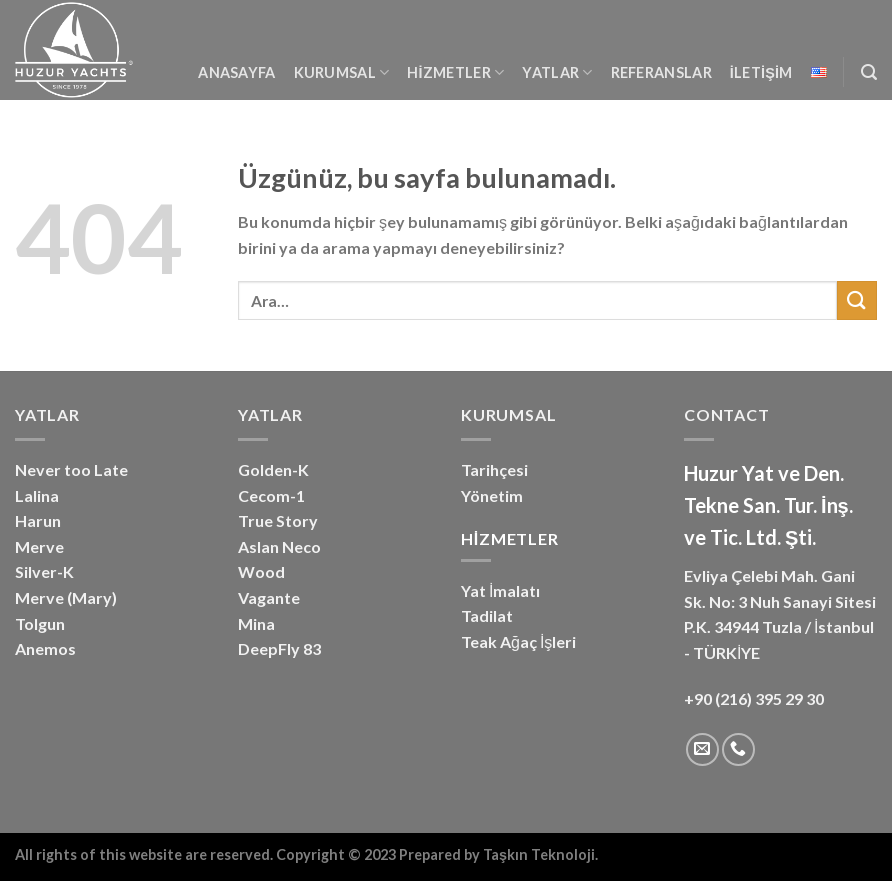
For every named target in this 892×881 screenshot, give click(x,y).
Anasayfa (236, 72)
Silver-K (44, 571)
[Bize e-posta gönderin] (702, 749)
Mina (256, 623)
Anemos (45, 648)
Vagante (269, 597)
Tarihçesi (494, 469)
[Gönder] (857, 300)
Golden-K (273, 469)
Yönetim (492, 495)
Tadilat (487, 615)
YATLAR (557, 72)
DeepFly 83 (279, 648)
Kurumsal (342, 72)
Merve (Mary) (66, 597)
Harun (38, 520)
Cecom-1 (271, 495)
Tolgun (40, 623)
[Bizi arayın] (738, 749)
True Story (278, 520)
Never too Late (71, 469)
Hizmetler (455, 72)
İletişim (761, 72)
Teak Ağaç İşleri (518, 641)
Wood (261, 571)
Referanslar (661, 72)
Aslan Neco (279, 546)
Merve (39, 546)
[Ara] (869, 72)
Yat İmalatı (500, 590)
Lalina (37, 495)
